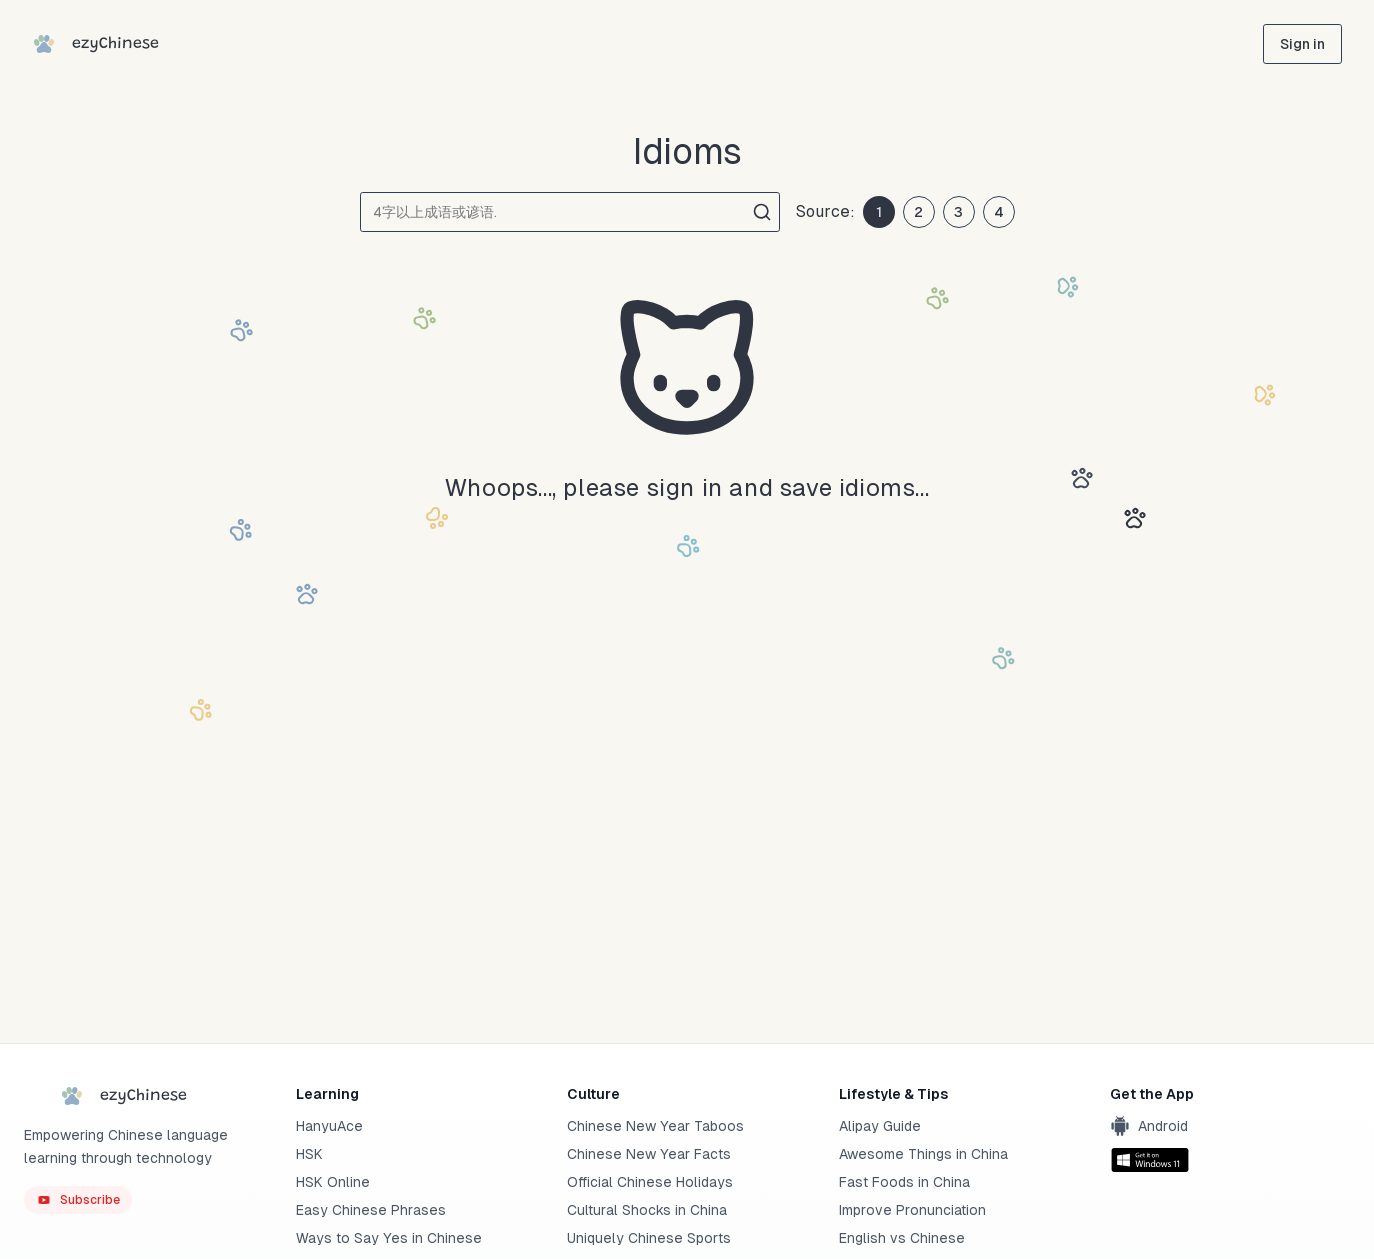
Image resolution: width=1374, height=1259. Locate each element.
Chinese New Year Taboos (655, 1126)
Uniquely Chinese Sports (649, 1238)
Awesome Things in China (923, 1154)
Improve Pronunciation (912, 1210)
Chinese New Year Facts (649, 1154)
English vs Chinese (902, 1238)
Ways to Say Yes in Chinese (389, 1238)
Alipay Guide (880, 1126)
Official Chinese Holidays (650, 1182)
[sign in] (1302, 44)
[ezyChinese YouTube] (78, 1200)
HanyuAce (329, 1126)
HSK (309, 1154)
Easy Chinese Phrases (371, 1210)
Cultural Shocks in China (647, 1210)
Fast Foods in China (904, 1182)
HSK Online (333, 1182)
